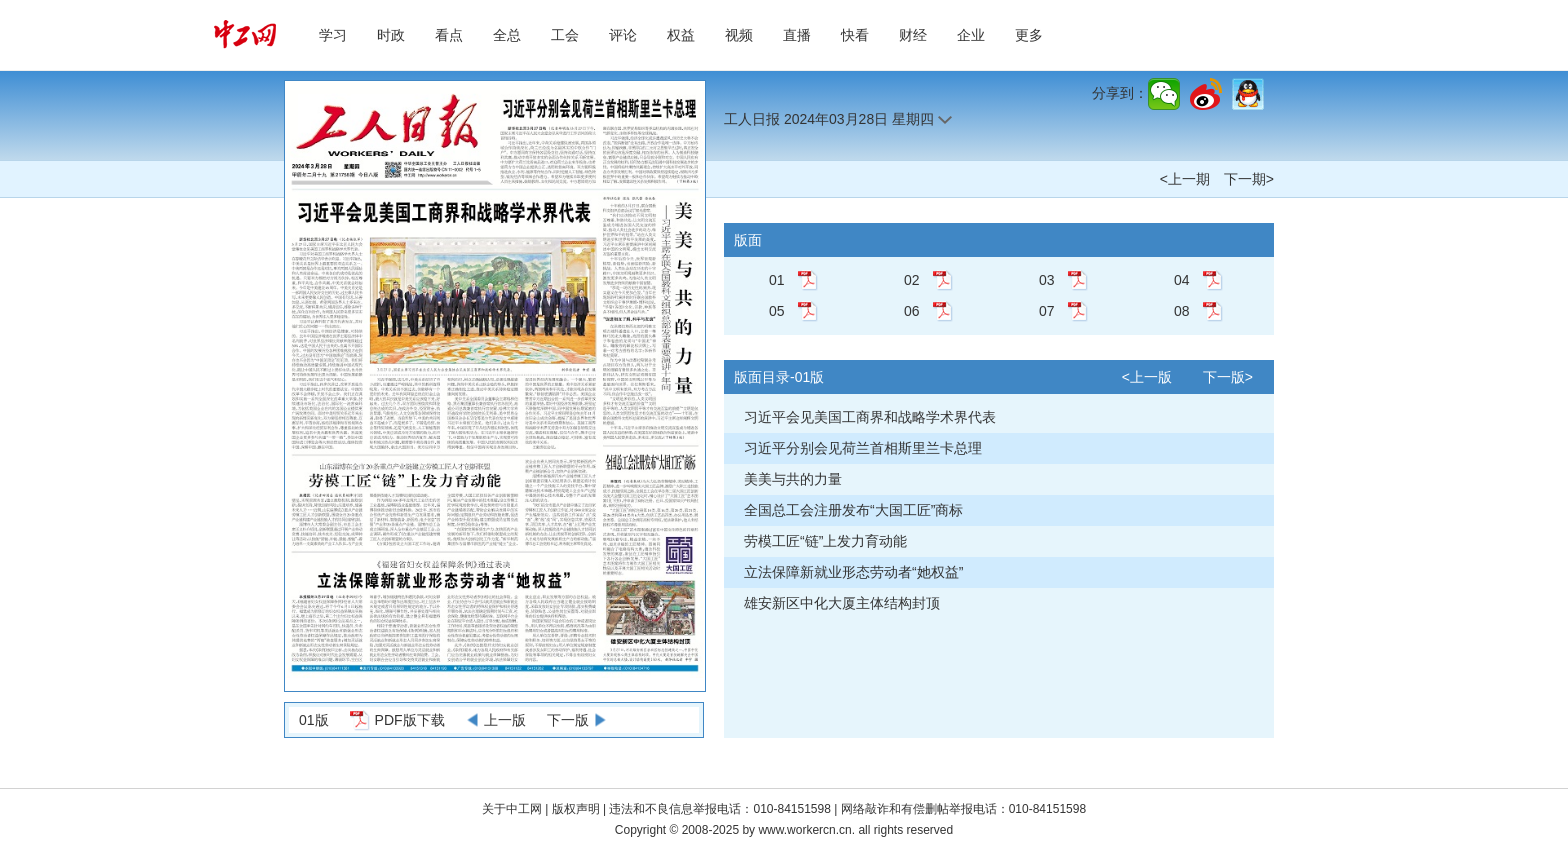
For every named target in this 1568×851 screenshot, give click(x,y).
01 (777, 280)
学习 (333, 35)
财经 (913, 35)
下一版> (1228, 377)
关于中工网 (512, 809)
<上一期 (1185, 179)
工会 (565, 35)
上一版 (505, 720)
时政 (391, 35)
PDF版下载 (410, 720)
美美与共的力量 (793, 479)
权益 (681, 35)
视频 (739, 35)
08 (1182, 311)
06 (912, 311)
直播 (797, 35)
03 (1047, 280)
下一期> (1249, 179)
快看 (855, 35)
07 (1047, 311)
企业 (971, 35)
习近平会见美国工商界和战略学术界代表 (870, 417)
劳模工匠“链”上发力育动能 (825, 541)
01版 (314, 720)
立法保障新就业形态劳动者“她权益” (853, 572)
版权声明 (577, 809)
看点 (449, 35)
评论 (623, 35)
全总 (507, 35)
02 (912, 280)
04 (1182, 280)
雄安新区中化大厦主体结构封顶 (842, 603)
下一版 (568, 720)
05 (777, 311)
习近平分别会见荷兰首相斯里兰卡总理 (863, 448)
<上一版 (1147, 377)
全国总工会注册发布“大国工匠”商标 (853, 510)
